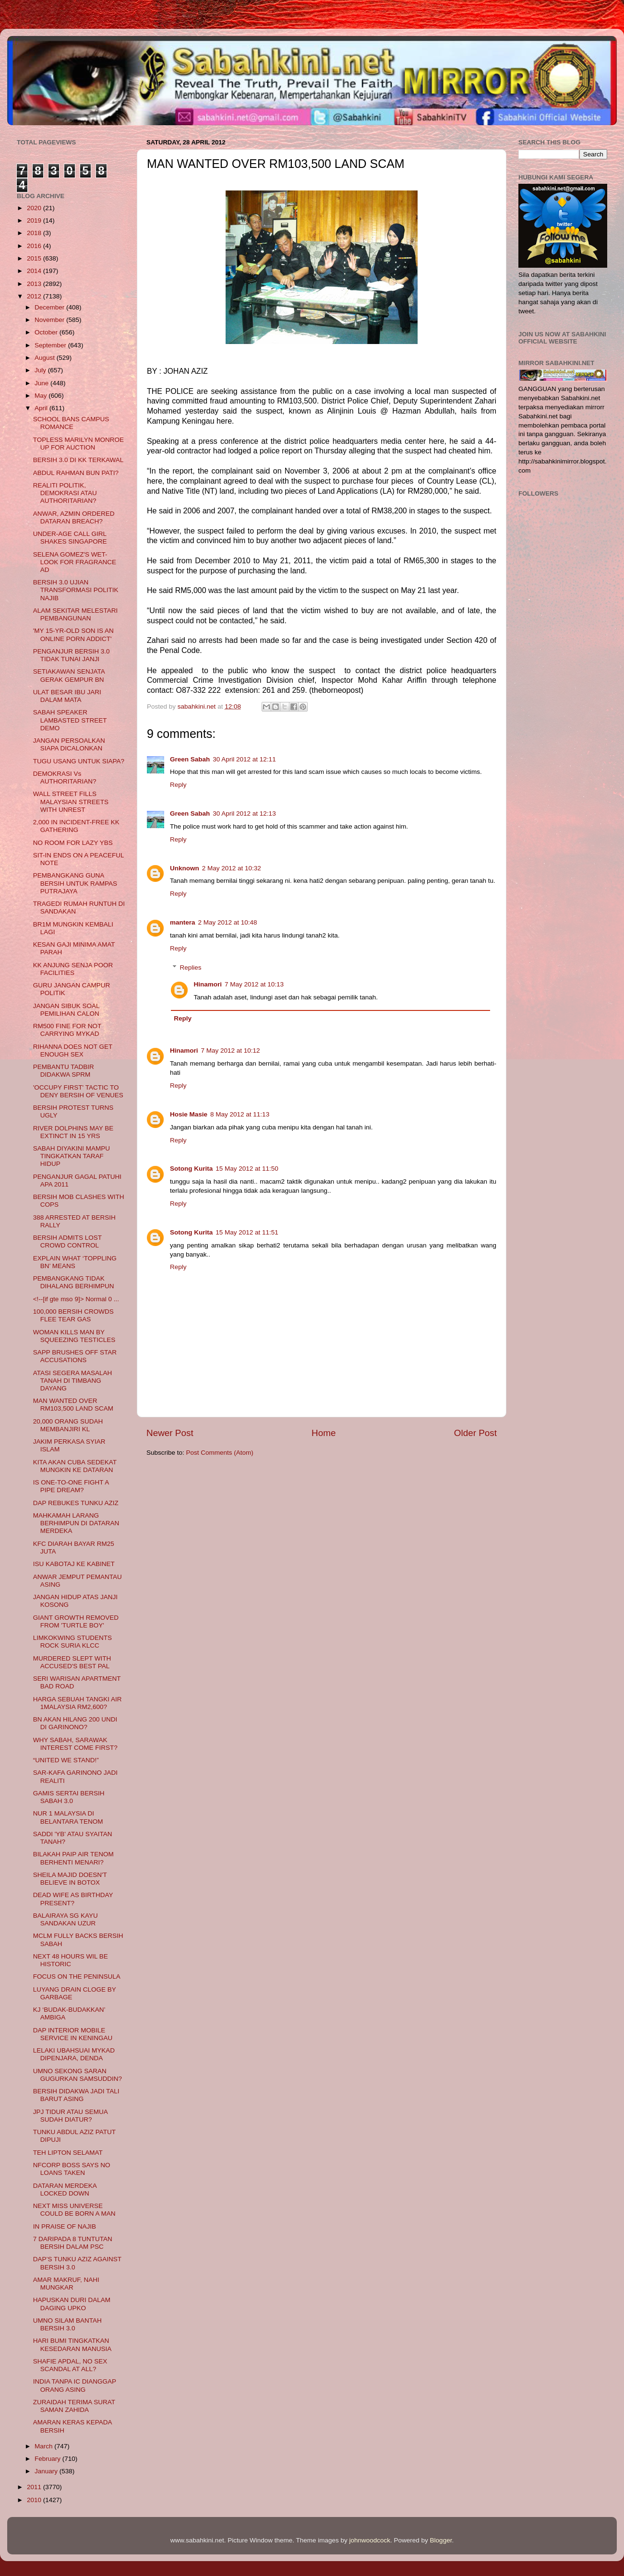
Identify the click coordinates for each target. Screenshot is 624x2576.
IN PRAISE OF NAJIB (64, 2226)
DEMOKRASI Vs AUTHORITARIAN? (64, 777)
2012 (35, 296)
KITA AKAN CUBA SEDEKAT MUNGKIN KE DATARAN (75, 1466)
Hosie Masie (188, 1114)
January (47, 2471)
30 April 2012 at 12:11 (244, 759)
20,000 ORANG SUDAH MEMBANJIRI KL (68, 1425)
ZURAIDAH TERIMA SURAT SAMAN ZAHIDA (74, 2405)
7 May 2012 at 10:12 (230, 1050)
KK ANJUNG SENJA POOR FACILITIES (73, 969)
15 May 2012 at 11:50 (247, 1168)
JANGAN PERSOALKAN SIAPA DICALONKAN (69, 744)
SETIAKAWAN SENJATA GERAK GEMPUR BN (69, 675)
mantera (182, 922)
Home (324, 1433)
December (50, 307)
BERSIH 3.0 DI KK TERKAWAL (78, 459)
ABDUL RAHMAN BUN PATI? (76, 472)
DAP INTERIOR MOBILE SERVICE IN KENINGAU (73, 2034)
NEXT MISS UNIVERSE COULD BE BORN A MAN (74, 2209)
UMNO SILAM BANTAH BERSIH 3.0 (67, 2324)
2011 (35, 2487)
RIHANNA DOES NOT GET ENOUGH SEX (72, 1050)
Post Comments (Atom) (219, 1452)
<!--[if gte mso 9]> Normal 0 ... (76, 1299)
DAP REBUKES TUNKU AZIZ (76, 1503)
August (46, 357)
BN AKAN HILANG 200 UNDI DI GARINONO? (75, 1723)
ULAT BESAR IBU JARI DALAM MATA (67, 696)
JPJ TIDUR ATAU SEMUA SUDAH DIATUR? (70, 2115)
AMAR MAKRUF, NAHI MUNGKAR (66, 2283)
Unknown (184, 868)
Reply (178, 784)
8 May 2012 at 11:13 (239, 1114)
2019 (35, 220)
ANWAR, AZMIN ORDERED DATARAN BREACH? (74, 517)
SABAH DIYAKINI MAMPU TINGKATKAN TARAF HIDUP (71, 1156)
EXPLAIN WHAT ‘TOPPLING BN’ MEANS (75, 1262)
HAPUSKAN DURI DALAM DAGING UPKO (71, 2303)
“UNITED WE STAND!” (66, 1760)
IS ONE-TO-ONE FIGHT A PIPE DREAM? (71, 1486)
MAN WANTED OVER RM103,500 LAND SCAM (73, 1404)
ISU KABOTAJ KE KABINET (74, 1563)
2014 (35, 270)
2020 (35, 208)
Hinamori (208, 984)
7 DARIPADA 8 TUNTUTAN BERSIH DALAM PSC (72, 2242)
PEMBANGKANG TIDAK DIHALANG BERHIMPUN (73, 1282)
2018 (35, 233)
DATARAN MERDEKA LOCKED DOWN (64, 2189)
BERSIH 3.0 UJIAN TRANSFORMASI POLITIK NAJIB (76, 590)
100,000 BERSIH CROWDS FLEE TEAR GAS (73, 1315)
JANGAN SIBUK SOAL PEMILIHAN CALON (66, 1009)
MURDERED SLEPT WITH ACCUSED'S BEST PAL (72, 1662)
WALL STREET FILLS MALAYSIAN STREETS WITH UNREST (70, 801)
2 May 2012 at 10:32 (231, 868)
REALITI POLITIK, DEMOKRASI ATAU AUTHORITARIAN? (65, 493)
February (48, 2458)
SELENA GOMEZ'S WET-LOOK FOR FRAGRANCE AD (74, 562)
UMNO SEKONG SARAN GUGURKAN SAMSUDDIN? (77, 2074)
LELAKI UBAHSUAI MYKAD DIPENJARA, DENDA (74, 2054)
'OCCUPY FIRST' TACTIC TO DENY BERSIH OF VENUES (78, 1091)
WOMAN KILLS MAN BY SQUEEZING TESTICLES (74, 1336)
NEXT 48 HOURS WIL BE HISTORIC (70, 1960)
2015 (35, 258)
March (44, 2446)
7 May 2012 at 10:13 (254, 984)
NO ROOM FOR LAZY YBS (73, 842)
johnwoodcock (370, 2540)
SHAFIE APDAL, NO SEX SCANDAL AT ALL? (70, 2365)
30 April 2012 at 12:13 (244, 813)
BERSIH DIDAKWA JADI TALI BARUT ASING (76, 2095)
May (41, 395)
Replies (191, 967)
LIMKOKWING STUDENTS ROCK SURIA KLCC (72, 1641)
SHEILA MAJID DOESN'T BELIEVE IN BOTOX (70, 1878)
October (47, 332)
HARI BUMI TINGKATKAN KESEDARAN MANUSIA (72, 2344)
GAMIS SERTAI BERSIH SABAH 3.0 (69, 1797)
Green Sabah (190, 759)
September (51, 345)
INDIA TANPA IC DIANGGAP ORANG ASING (74, 2385)
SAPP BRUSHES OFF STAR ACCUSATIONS (75, 1356)
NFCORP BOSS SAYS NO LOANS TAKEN (71, 2168)
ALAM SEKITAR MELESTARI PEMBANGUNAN (75, 614)
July (41, 370)
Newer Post (169, 1433)
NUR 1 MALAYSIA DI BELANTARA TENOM (68, 1817)
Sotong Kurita (191, 1168)
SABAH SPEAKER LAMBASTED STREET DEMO (70, 720)
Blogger (441, 2540)
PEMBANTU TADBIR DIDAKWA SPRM (63, 1070)
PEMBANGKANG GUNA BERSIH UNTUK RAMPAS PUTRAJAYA (75, 883)
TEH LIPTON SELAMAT (68, 2152)
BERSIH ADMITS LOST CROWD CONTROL (67, 1241)
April (42, 408)
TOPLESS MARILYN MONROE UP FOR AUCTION (78, 443)
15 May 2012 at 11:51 (247, 1232)
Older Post (475, 1433)
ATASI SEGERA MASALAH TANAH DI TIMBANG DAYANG (72, 1380)
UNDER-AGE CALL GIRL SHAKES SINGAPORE (70, 537)
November (50, 319)
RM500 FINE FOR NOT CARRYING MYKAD (67, 1029)
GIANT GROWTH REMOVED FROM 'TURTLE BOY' (76, 1621)
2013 (35, 283)
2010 (35, 2500)
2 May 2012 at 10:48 (227, 922)
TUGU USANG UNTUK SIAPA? (78, 761)
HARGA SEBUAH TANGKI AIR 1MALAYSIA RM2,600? (77, 1703)
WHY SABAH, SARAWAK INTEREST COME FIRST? (75, 1743)
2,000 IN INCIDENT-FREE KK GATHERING (76, 826)
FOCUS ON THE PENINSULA (76, 1976)
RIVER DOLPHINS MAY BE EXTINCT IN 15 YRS (73, 1132)
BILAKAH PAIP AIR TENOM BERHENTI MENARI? (73, 1858)
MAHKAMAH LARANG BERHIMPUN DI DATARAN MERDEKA (76, 1523)
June (42, 383)
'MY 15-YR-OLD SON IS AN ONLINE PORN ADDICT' (73, 634)
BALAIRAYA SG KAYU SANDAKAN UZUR (65, 1919)
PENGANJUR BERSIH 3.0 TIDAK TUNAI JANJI (71, 655)
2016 (35, 245)
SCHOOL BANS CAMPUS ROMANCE (71, 422)
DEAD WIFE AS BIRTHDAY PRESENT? (73, 1898)
